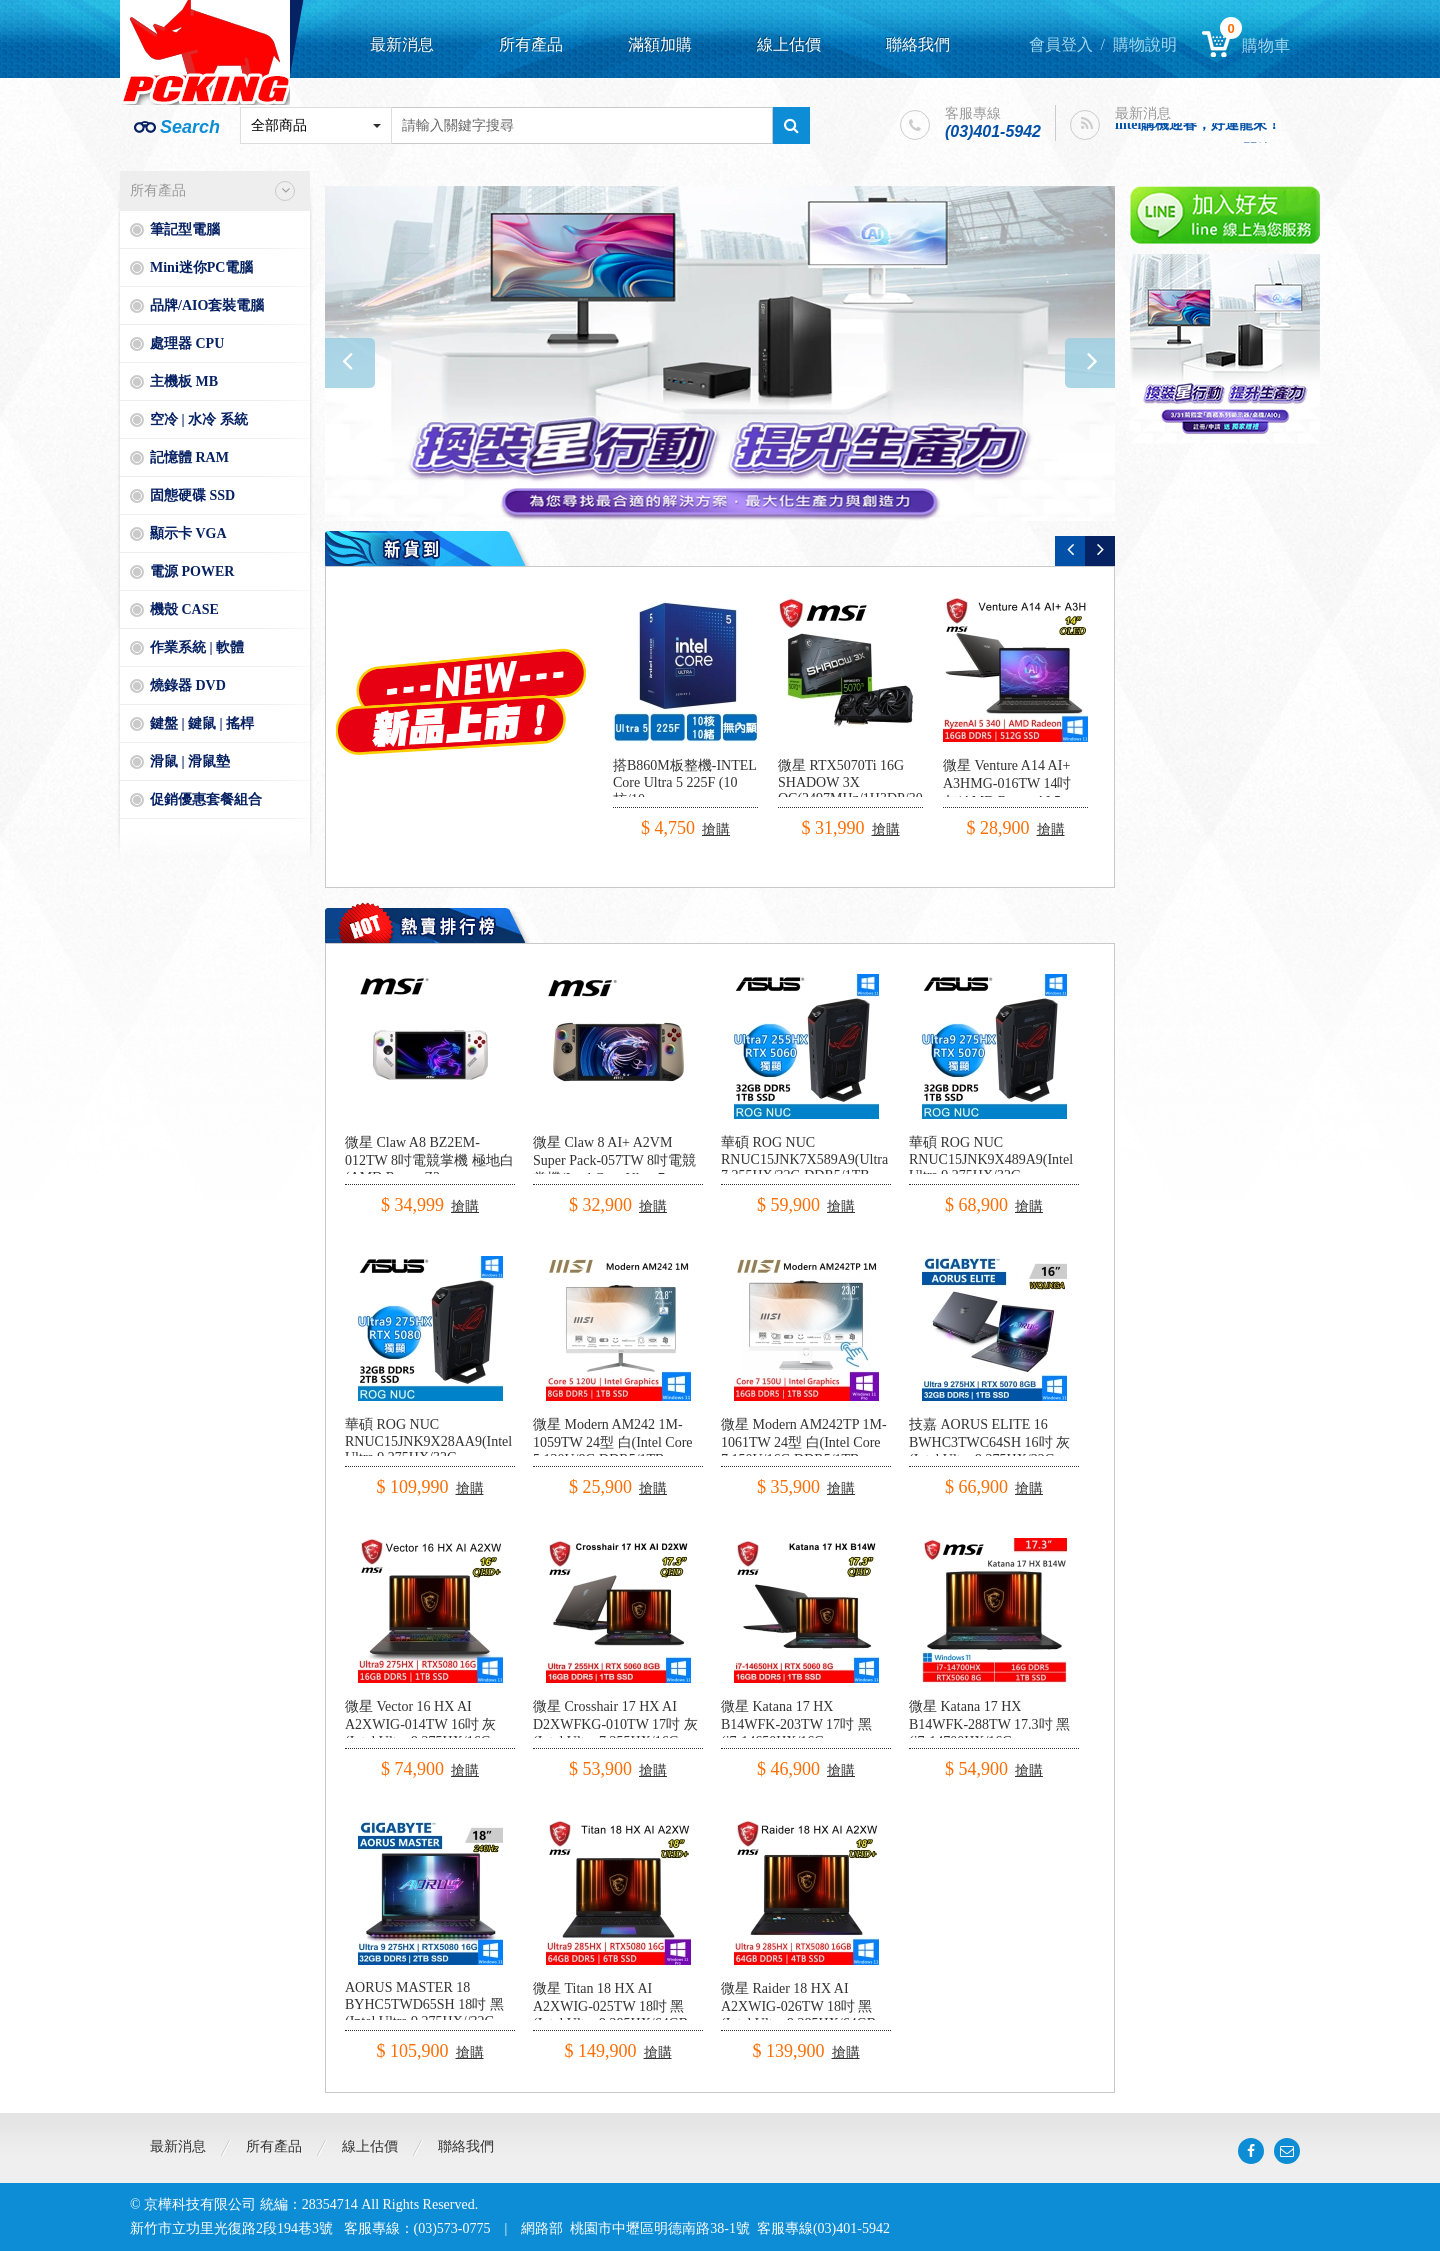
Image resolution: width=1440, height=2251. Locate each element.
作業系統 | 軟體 (197, 647)
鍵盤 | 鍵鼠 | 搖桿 (202, 723)
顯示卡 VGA (188, 533)
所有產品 (531, 44)
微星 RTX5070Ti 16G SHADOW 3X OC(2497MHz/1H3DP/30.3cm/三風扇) (866, 790)
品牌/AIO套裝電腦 (207, 305)
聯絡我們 (918, 44)
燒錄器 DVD (188, 685)
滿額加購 (660, 44)
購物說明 (1145, 44)
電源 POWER (192, 571)
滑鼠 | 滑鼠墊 (190, 761)
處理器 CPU (187, 343)
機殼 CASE (184, 609)
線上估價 (789, 44)
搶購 (716, 829)
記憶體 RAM (189, 457)
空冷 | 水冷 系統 (199, 419)
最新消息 (402, 44)
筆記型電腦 (185, 229)
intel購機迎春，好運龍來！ (1198, 126)
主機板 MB (184, 381)
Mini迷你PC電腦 (201, 267)
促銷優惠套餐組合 (206, 799)
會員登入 (1061, 44)
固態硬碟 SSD (192, 495)
